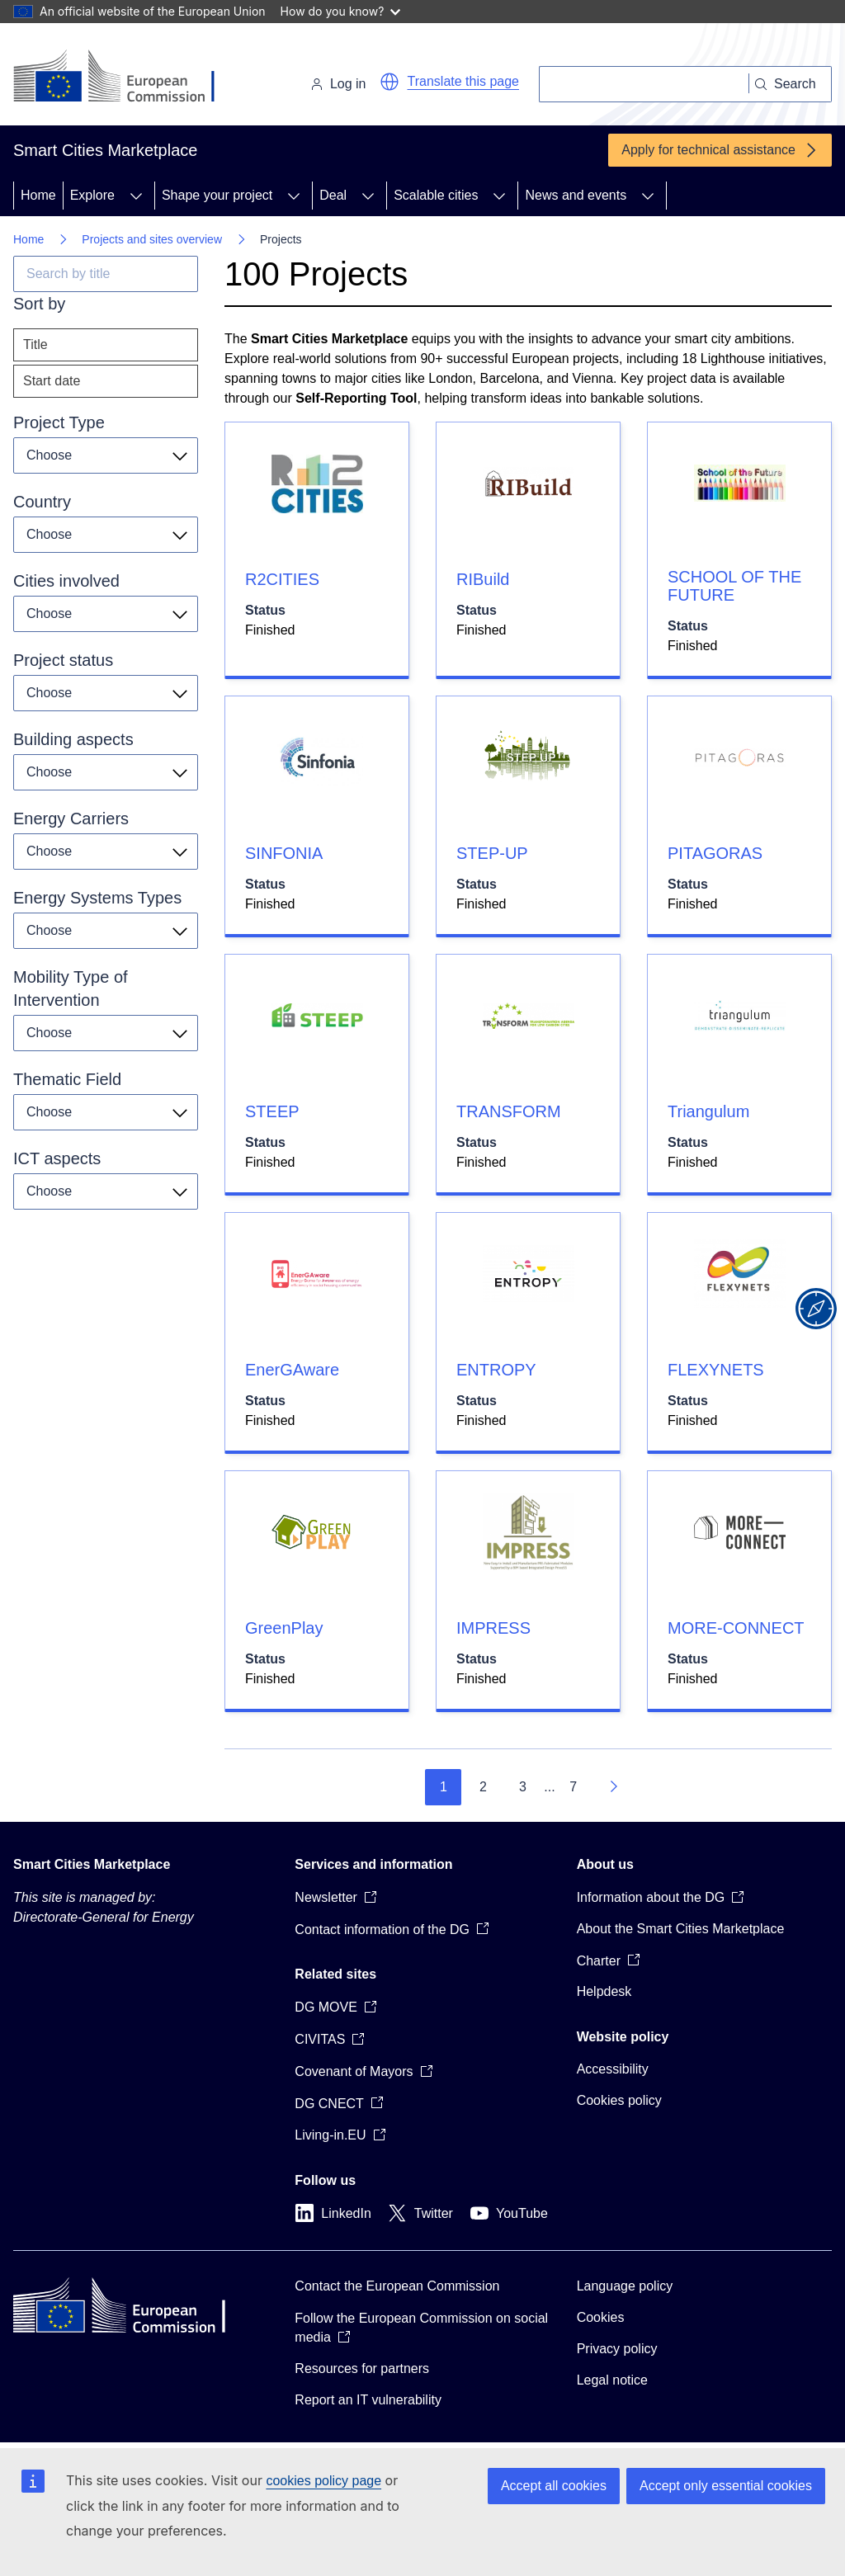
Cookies (601, 2317)
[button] (389, 82)
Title (35, 344)
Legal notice (612, 2380)
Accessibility (613, 2069)
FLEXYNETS (716, 1370)
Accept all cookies (554, 2486)
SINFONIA (284, 853)
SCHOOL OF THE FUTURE (734, 586)
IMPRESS (493, 1628)
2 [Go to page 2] (483, 1787)
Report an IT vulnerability (368, 2400)
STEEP (272, 1111)
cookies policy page (323, 2481)
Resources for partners (362, 2368)
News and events (575, 195)
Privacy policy (617, 2349)
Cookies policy (619, 2100)
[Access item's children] (136, 195)
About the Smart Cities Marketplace (681, 1929)
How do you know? (341, 11)
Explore (92, 195)
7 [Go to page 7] (573, 1787)
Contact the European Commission (397, 2286)
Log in (338, 84)
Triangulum (708, 1111)
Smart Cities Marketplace (91, 1864)
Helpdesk (604, 1991)
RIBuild (482, 579)
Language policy (625, 2286)
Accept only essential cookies (726, 2486)
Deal (333, 195)
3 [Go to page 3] (522, 1787)
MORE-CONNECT (736, 1628)
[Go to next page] (613, 1787)
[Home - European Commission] (126, 78)
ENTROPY (496, 1370)
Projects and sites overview (152, 239)
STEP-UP (492, 853)
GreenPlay (284, 1628)
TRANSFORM (508, 1111)
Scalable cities (436, 195)
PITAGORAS (715, 853)
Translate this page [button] (463, 81)
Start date (51, 381)
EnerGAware (292, 1370)
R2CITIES (282, 579)
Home (38, 195)
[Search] (644, 84)
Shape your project (217, 195)
